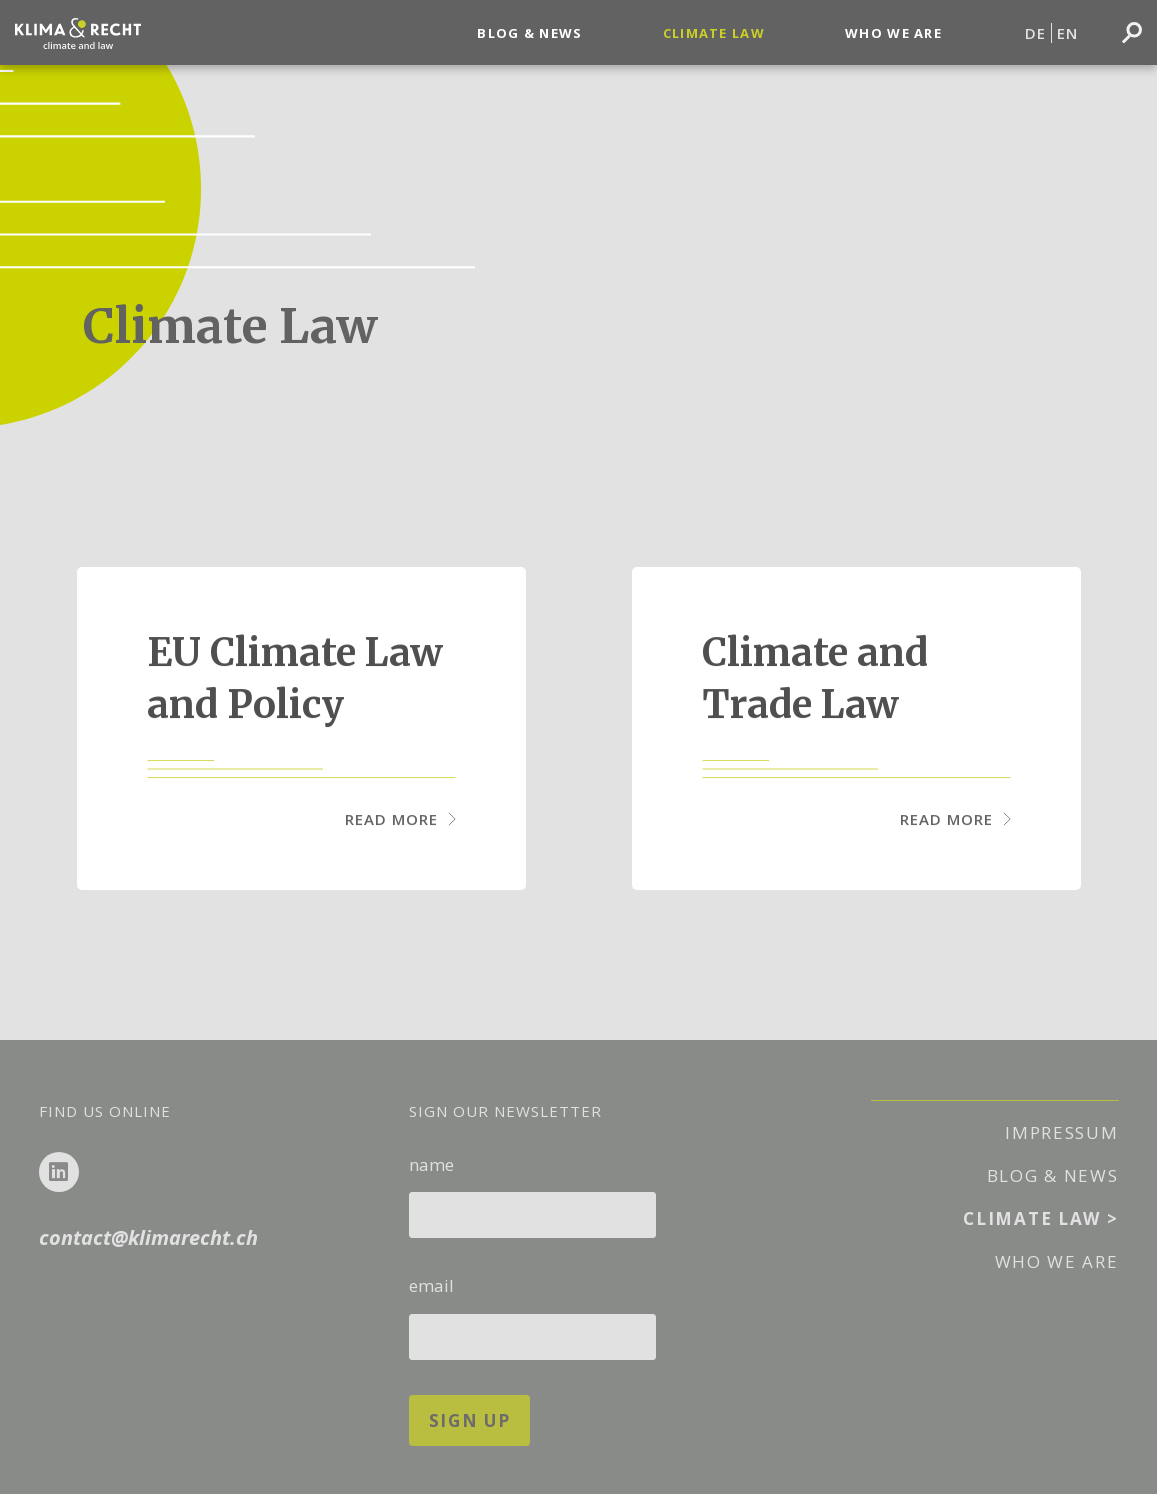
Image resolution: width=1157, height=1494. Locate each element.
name (533, 1190)
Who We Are (893, 33)
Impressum (1061, 1132)
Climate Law (714, 33)
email (533, 1311)
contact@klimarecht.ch (148, 1237)
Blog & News (529, 33)
